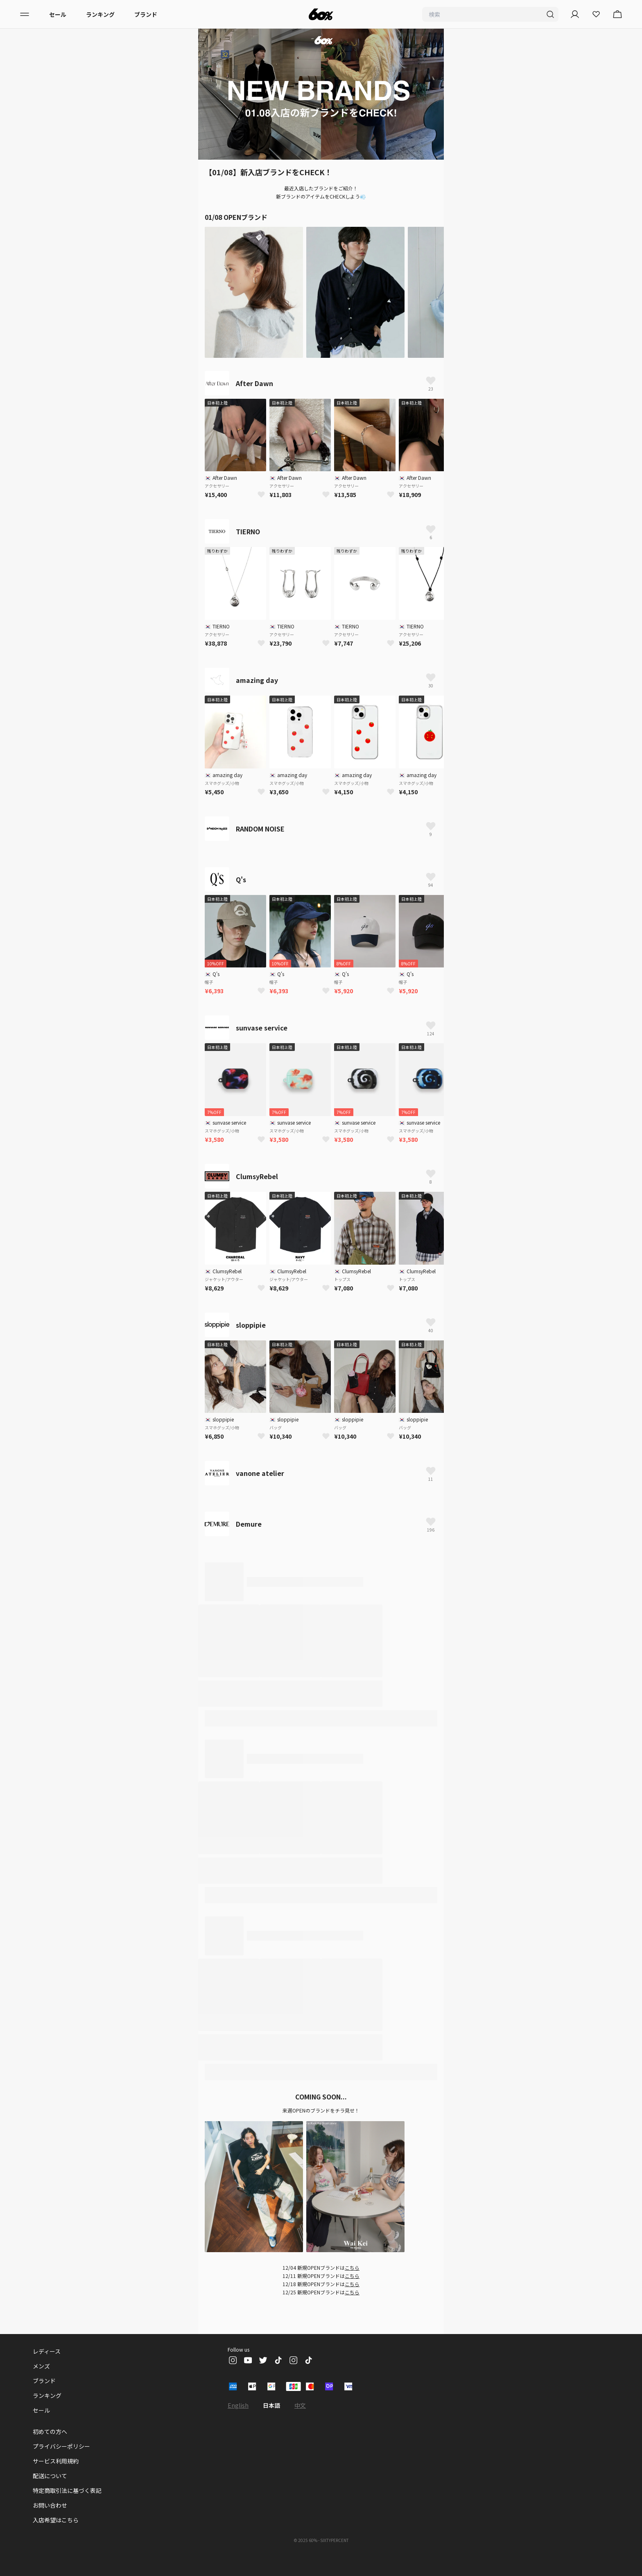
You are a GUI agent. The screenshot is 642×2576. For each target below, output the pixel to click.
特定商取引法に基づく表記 (67, 2490)
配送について (50, 2476)
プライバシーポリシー (61, 2446)
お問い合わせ (50, 2505)
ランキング (100, 14)
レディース (47, 2351)
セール (57, 14)
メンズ (41, 2366)
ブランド (145, 14)
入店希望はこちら (56, 2520)
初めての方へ (50, 2431)
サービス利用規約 (56, 2461)
